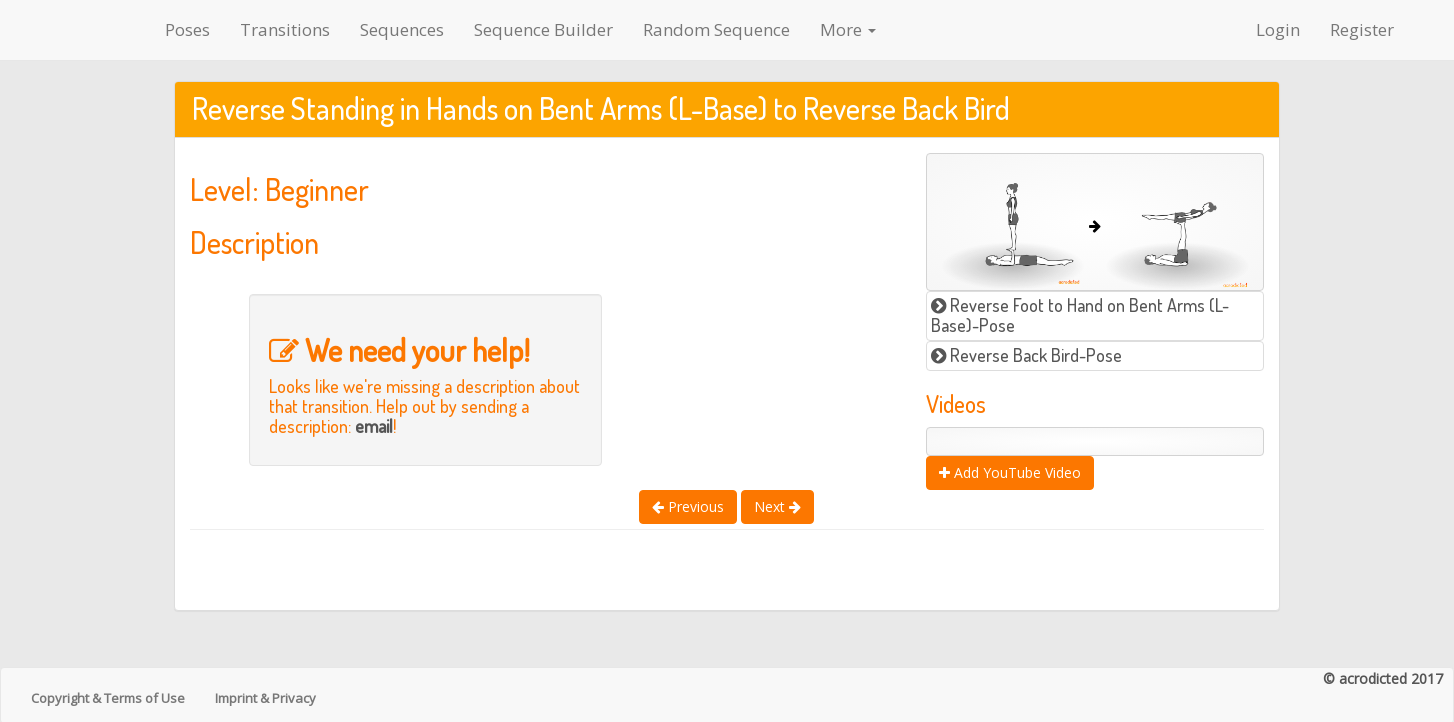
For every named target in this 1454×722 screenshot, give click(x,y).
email (374, 426)
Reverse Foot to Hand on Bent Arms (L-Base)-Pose (1080, 315)
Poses (187, 29)
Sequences (402, 29)
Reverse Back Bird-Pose (1026, 355)
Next (777, 506)
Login (1278, 29)
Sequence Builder (543, 29)
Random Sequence (716, 29)
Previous (688, 506)
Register (1362, 29)
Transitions (285, 29)
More (848, 29)
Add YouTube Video (1010, 472)
